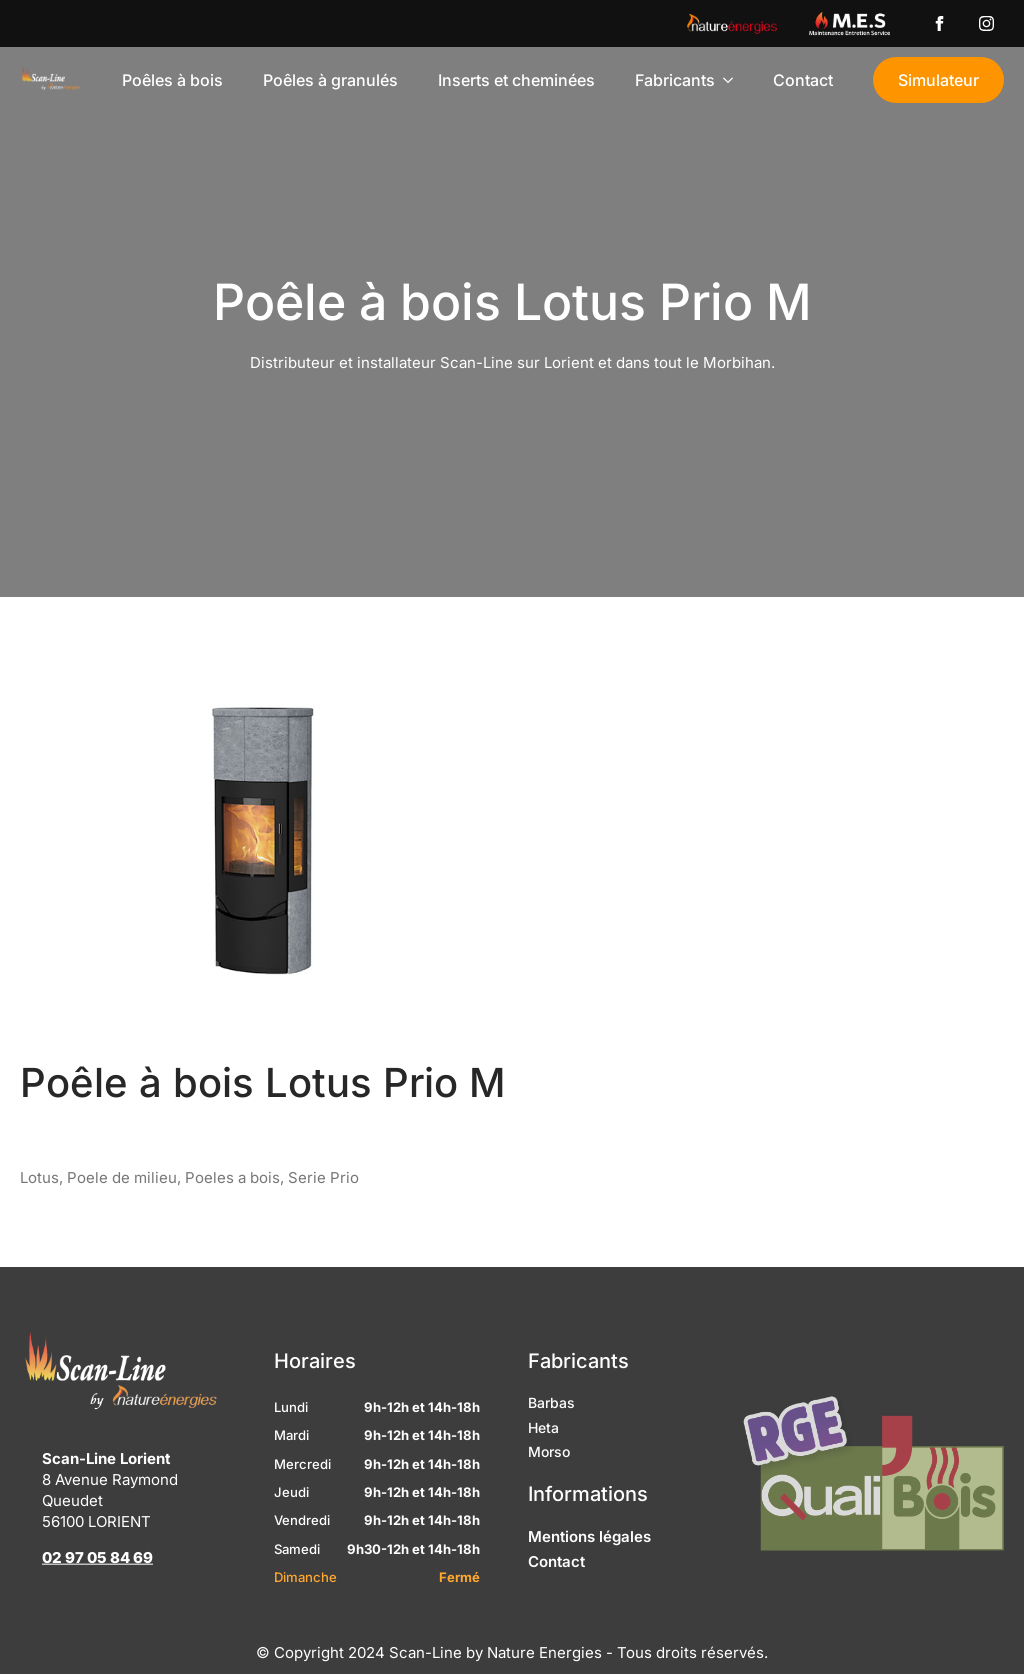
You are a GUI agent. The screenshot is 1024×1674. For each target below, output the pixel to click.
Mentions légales (589, 1573)
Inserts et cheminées (516, 80)
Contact (803, 80)
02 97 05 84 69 (97, 1594)
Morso (549, 1489)
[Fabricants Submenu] (734, 80)
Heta (543, 1464)
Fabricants (675, 80)
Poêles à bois (172, 80)
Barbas (551, 1439)
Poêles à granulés (330, 80)
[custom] (939, 23)
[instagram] (986, 23)
